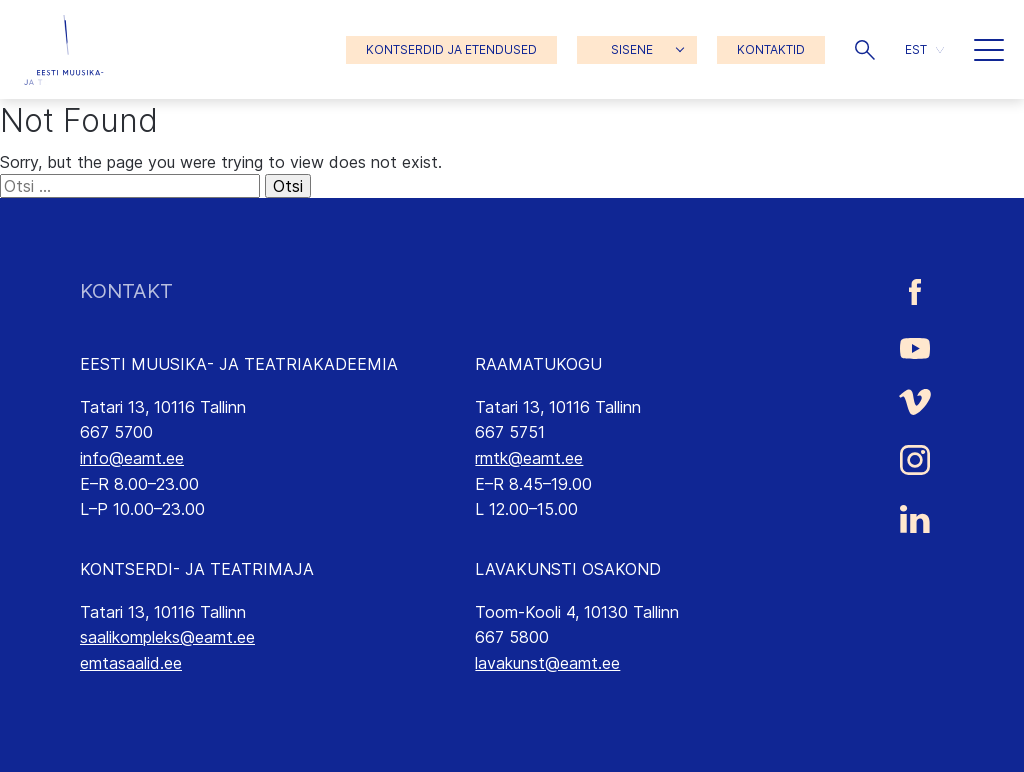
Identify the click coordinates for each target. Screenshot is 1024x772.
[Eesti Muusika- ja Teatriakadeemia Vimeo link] (915, 402)
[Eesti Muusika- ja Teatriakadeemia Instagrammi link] (915, 460)
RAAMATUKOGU (538, 364)
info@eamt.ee (132, 458)
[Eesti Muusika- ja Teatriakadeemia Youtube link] (915, 347)
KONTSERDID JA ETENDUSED (451, 49)
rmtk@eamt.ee (529, 458)
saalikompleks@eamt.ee (167, 637)
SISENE (632, 49)
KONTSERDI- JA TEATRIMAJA (197, 569)
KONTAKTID (771, 49)
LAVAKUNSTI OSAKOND (568, 569)
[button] (865, 50)
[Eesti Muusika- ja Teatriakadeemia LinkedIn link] (915, 519)
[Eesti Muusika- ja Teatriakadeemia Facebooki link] (915, 291)
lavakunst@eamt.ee (547, 663)
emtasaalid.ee (131, 663)
